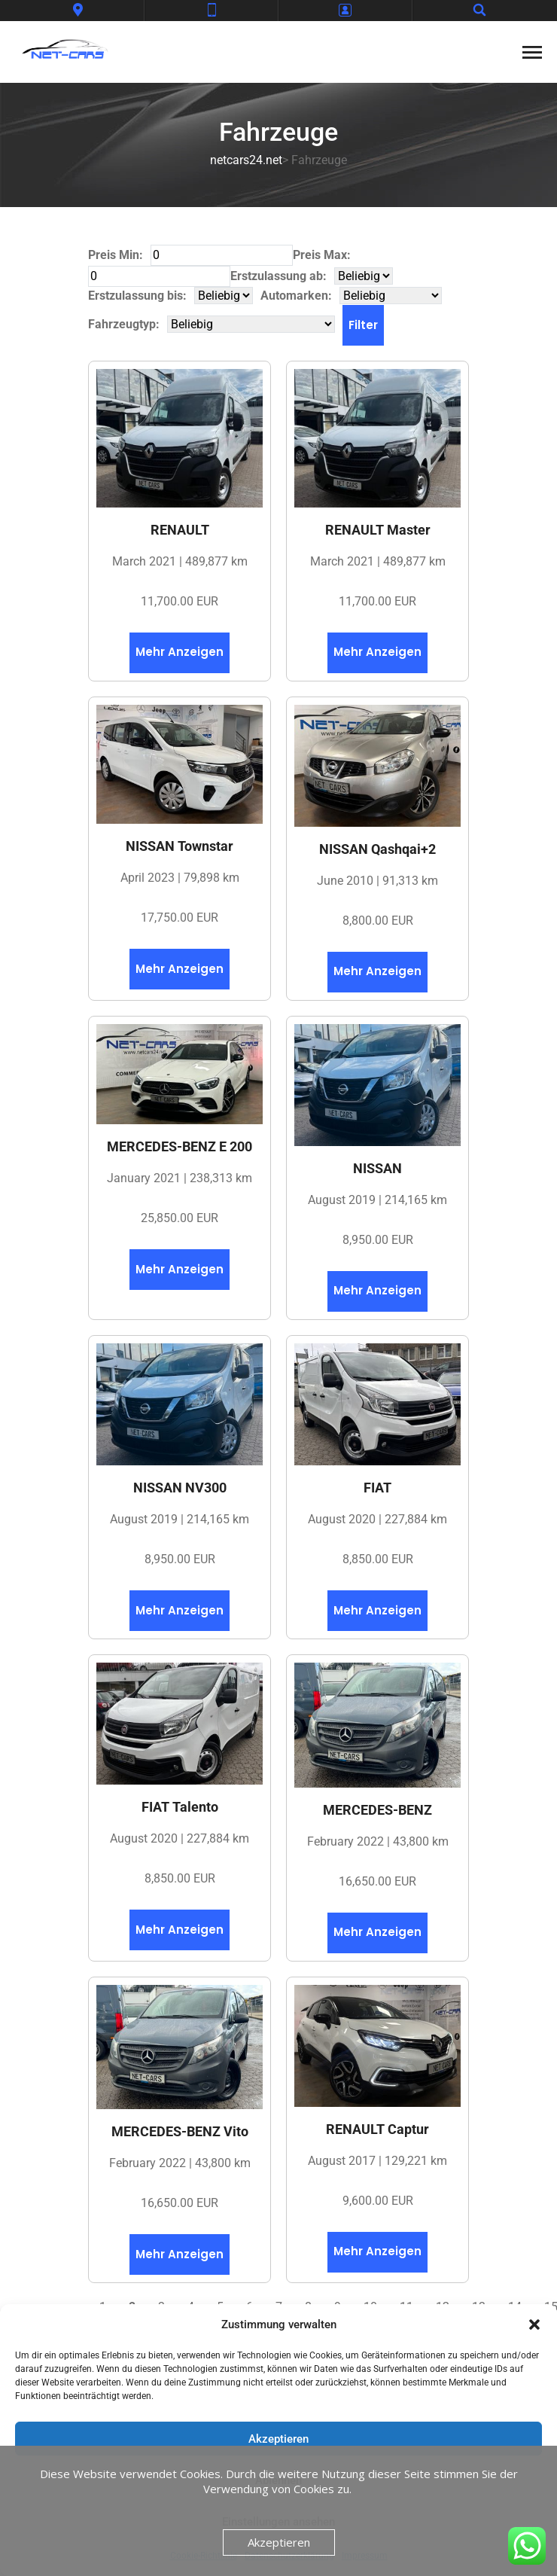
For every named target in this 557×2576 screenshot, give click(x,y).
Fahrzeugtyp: (124, 324)
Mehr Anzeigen (179, 652)
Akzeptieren (278, 2439)
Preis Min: (115, 255)
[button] (534, 2324)
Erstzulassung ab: (278, 276)
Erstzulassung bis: (137, 295)
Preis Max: (322, 255)
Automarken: (296, 295)
